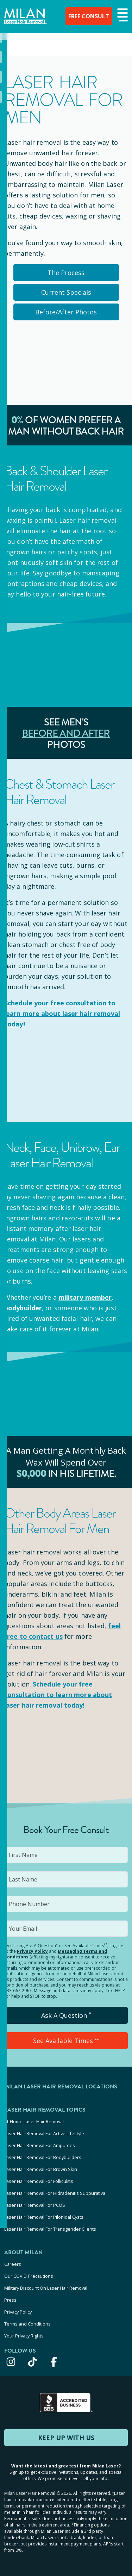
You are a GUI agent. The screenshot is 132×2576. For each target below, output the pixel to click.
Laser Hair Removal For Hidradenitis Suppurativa (54, 2193)
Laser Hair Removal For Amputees (39, 2145)
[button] (121, 15)
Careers (12, 2264)
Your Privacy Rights (24, 2336)
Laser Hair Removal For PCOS (34, 2205)
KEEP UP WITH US (66, 2437)
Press (10, 2300)
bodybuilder (23, 1308)
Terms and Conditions (27, 2324)
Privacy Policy (32, 1951)
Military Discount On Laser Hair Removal (45, 2288)
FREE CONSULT (85, 16)
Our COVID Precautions (28, 2276)
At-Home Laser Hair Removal (34, 2121)
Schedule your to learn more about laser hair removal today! (62, 1013)
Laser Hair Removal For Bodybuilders (42, 2157)
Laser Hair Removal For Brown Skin (40, 2169)
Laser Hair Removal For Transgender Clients (50, 2229)
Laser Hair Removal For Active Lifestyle (44, 2133)
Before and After (66, 733)
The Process (66, 272)
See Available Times (66, 2040)
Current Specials (66, 292)
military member (85, 1297)
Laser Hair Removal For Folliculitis (38, 2181)
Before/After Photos (66, 312)
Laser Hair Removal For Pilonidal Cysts (43, 2217)
